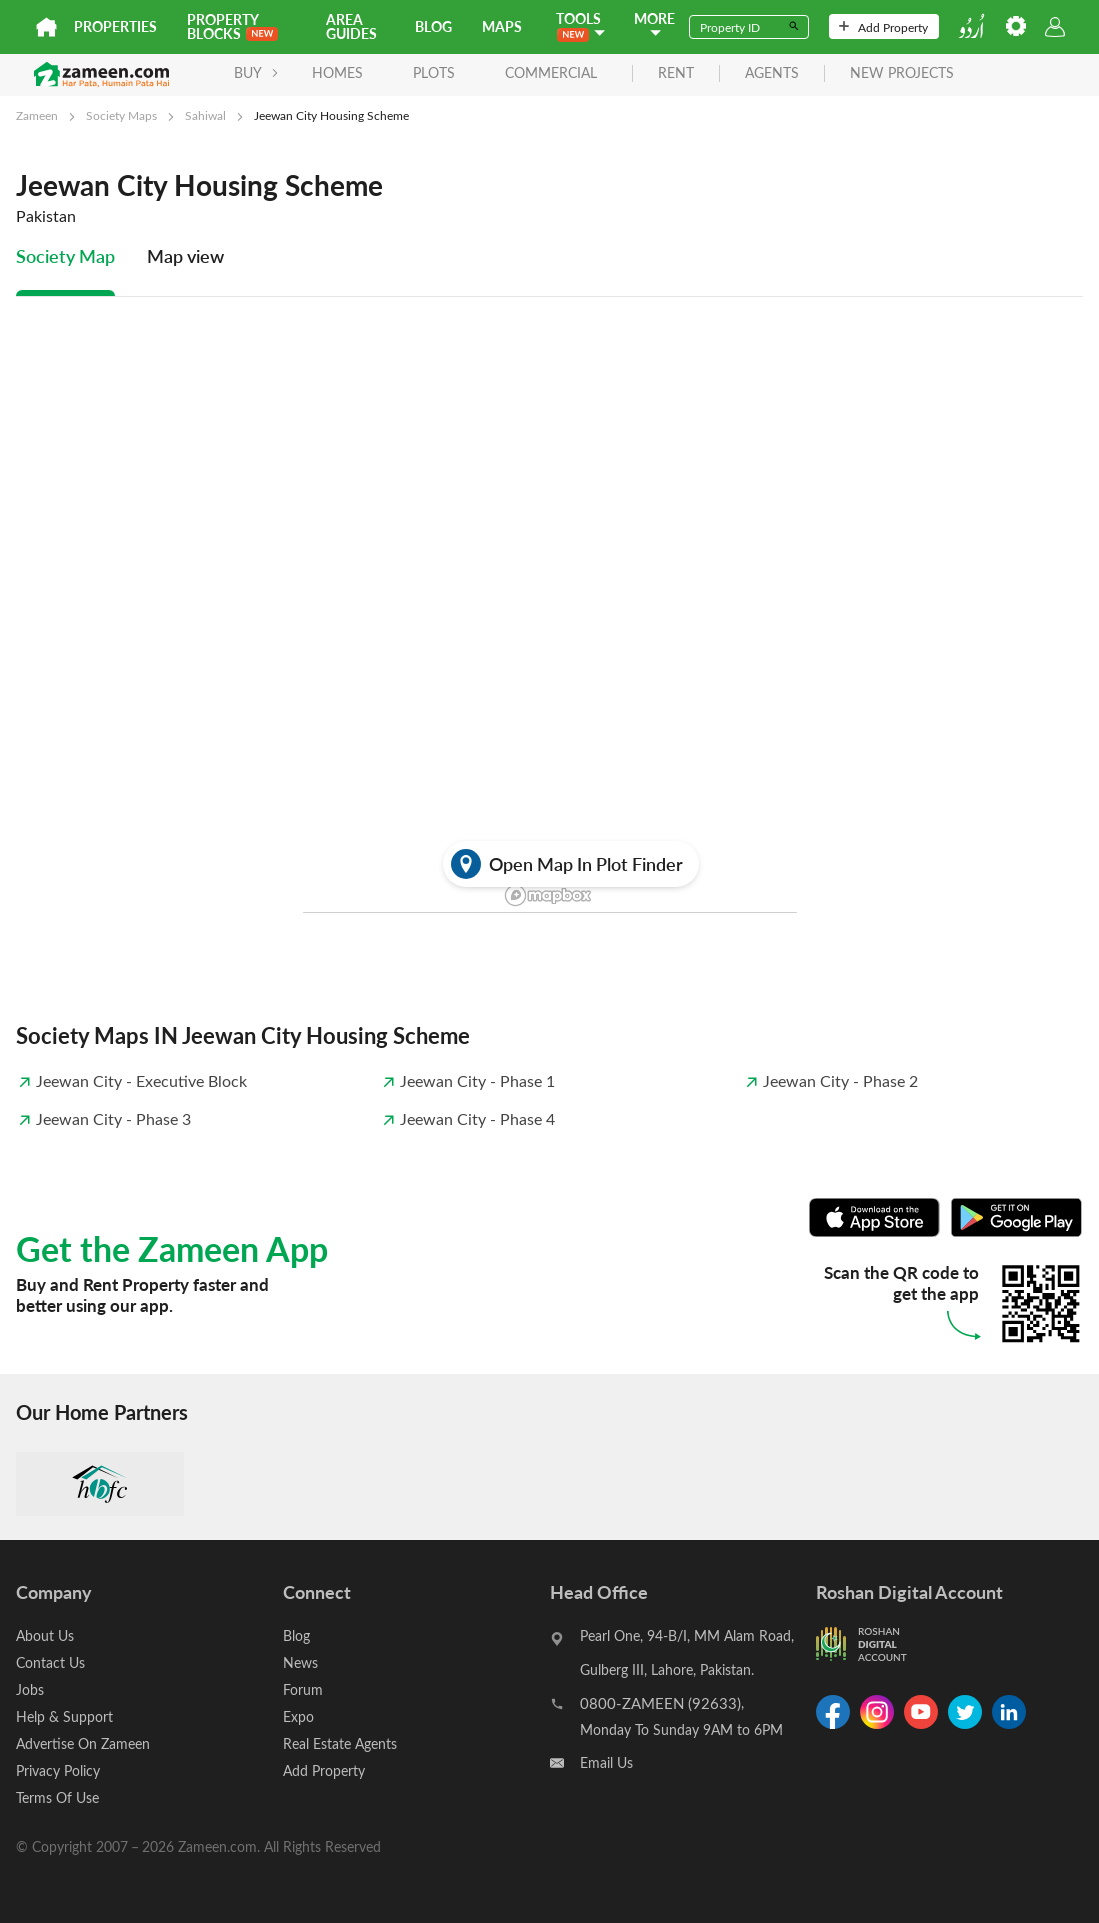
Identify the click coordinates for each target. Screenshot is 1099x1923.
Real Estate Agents (340, 1743)
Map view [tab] (185, 255)
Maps (502, 26)
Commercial (551, 72)
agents (772, 73)
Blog (433, 26)
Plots (434, 72)
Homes (337, 72)
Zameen (37, 115)
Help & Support (64, 1716)
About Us (45, 1635)
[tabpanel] (549, 667)
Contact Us (50, 1662)
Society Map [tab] (65, 255)
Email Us (606, 1762)
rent (676, 73)
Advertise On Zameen (83, 1743)
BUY (256, 72)
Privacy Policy (58, 1770)
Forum (303, 1689)
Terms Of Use (57, 1797)
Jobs (30, 1689)
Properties (115, 26)
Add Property (883, 27)
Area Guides (351, 26)
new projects (902, 73)
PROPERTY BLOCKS (232, 26)
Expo (298, 1716)
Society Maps (121, 115)
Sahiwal (205, 115)
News (300, 1662)
